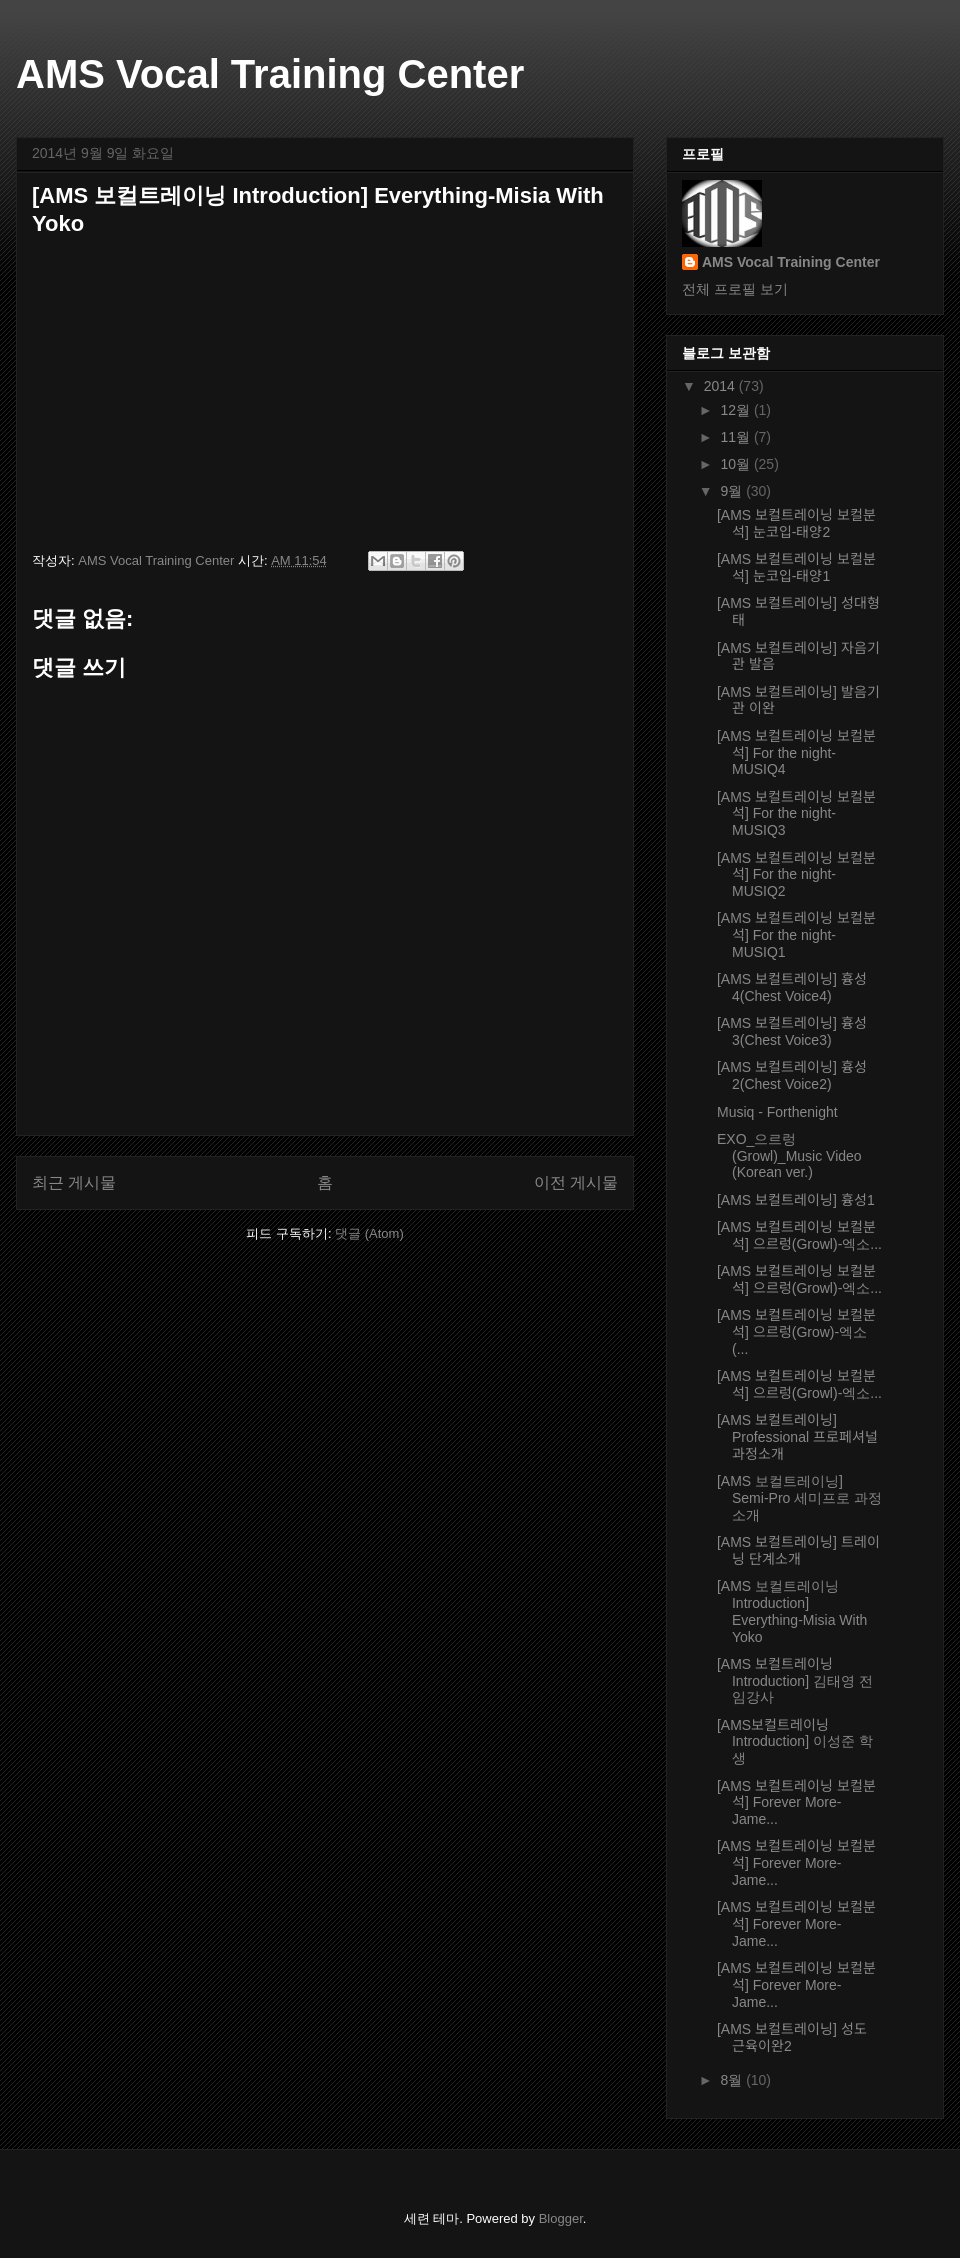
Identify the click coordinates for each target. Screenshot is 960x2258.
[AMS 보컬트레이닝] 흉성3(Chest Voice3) (792, 1031)
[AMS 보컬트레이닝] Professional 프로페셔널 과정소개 (797, 1437)
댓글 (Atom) (369, 1233)
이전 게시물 (576, 1182)
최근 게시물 (74, 1182)
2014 (721, 386)
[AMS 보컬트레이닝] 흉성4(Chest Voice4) (792, 987)
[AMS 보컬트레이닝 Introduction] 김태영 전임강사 (795, 1681)
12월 (736, 410)
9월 (733, 491)
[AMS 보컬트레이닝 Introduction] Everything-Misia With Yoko (792, 1611)
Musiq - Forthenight (777, 1112)
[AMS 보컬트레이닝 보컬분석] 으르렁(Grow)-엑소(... (796, 1332)
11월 (736, 437)
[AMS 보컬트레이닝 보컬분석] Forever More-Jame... (796, 1803)
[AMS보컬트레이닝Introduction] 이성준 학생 (795, 1742)
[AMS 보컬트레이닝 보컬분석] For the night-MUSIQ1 (796, 935)
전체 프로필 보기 (735, 289)
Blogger (561, 2218)
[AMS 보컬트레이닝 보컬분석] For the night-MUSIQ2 (796, 875)
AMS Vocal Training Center (270, 74)
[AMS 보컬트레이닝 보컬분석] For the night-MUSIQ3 (796, 814)
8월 (733, 2080)
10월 (736, 464)
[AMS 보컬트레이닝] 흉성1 (796, 1200)
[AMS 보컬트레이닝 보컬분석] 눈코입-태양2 (796, 523)
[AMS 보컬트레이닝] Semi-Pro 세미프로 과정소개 (799, 1498)
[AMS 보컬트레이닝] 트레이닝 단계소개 (798, 1550)
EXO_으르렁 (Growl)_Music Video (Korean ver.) (789, 1156)
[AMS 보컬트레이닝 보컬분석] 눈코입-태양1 (796, 567)
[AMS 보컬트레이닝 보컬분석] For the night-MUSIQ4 (796, 753)
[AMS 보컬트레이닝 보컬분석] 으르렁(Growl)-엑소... (799, 1235)
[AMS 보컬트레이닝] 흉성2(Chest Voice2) (792, 1075)
